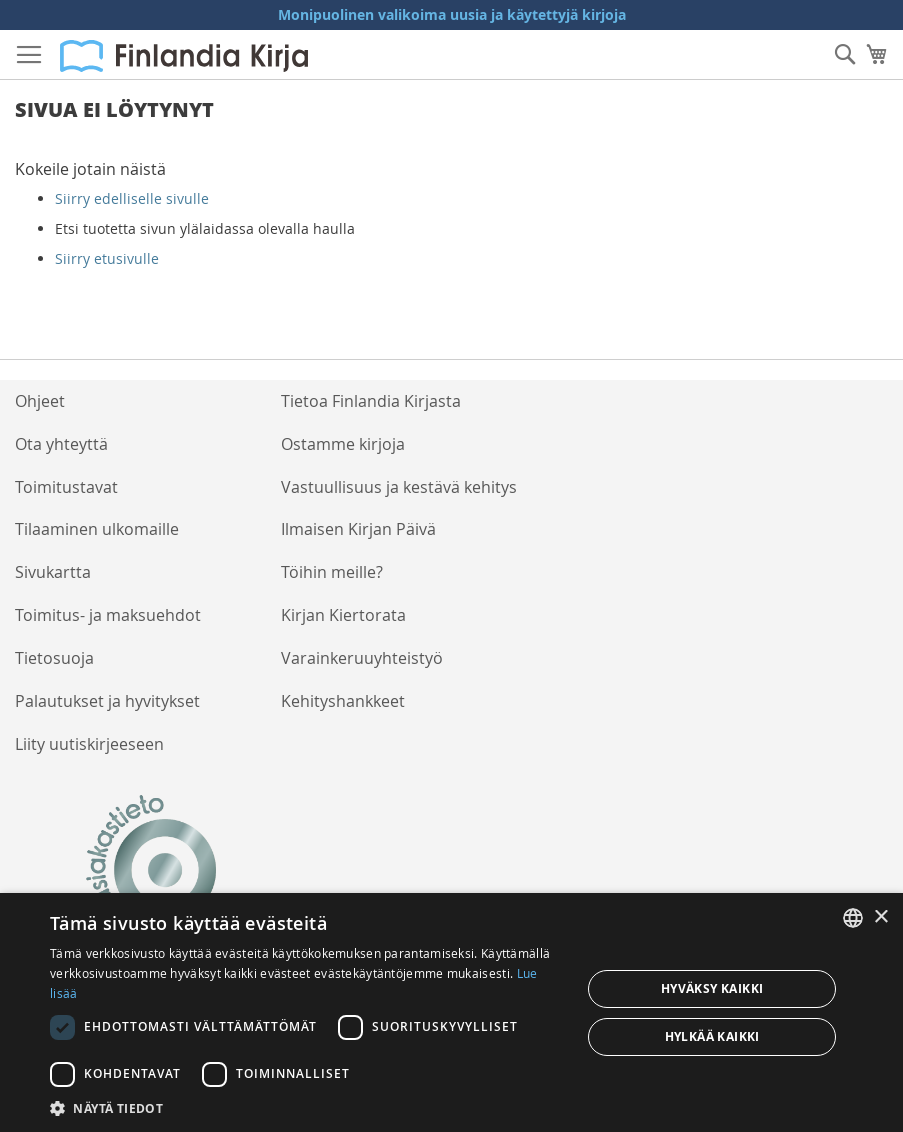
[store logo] (184, 56)
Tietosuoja (54, 658)
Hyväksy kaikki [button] (712, 988)
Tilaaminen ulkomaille (97, 529)
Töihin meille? (332, 572)
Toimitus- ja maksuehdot (108, 615)
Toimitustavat (66, 487)
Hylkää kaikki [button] (712, 1036)
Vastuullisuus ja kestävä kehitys (399, 487)
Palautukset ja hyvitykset (107, 701)
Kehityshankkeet (343, 701)
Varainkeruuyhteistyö (362, 658)
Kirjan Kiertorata (343, 615)
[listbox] (853, 918)
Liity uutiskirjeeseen (89, 744)
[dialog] (451, 1012)
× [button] (880, 917)
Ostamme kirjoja (343, 444)
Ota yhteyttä (61, 444)
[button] (307, 1107)
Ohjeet (40, 401)
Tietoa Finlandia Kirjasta (371, 401)
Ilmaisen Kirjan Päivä (358, 529)
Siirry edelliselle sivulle (132, 198)
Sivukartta (53, 572)
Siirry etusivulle (107, 258)
